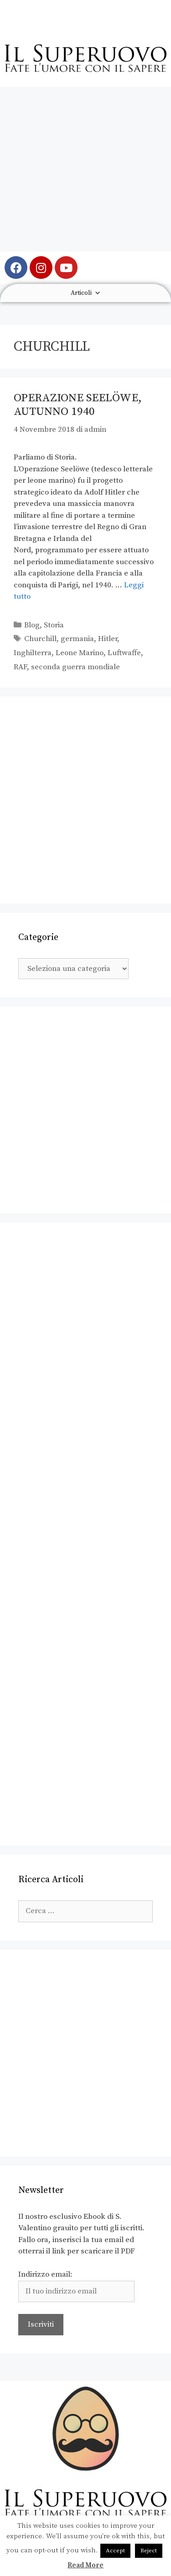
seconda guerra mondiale (75, 667)
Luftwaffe (124, 653)
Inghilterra (33, 653)
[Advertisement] (85, 169)
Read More (85, 2565)
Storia (54, 625)
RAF (20, 667)
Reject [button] (148, 2550)
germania (77, 639)
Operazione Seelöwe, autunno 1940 (78, 405)
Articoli (86, 293)
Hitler (107, 639)
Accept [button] (115, 2550)
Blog (32, 625)
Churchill (40, 639)
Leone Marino (80, 653)
